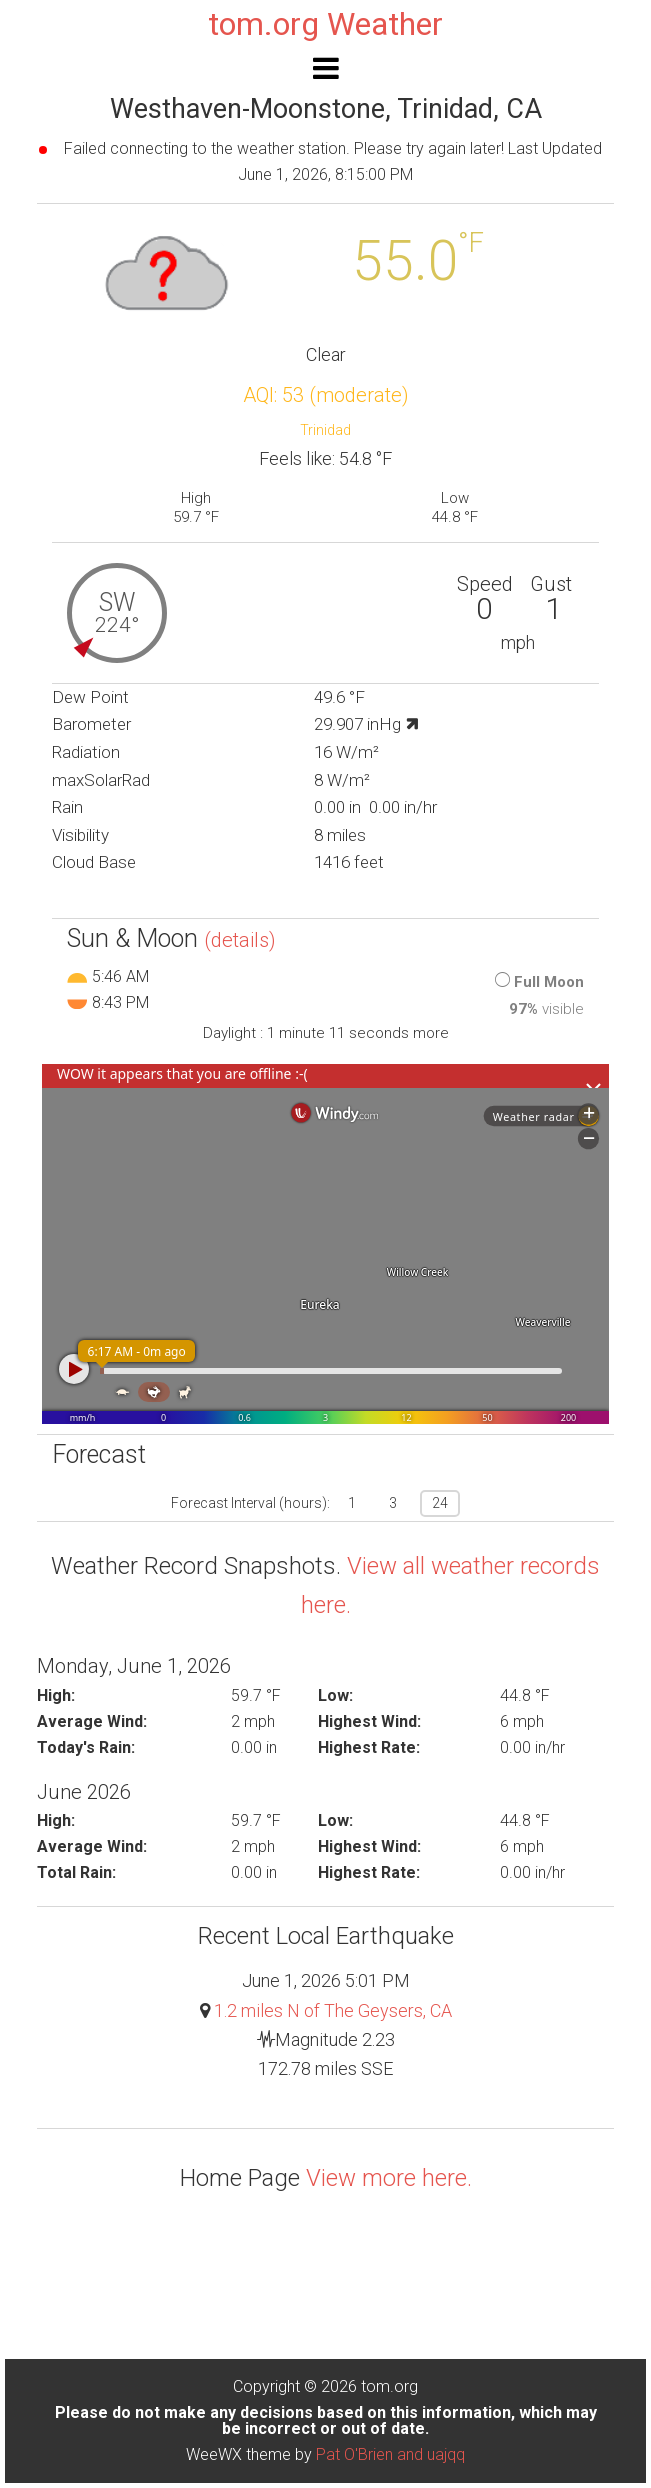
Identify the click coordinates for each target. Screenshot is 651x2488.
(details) (240, 940)
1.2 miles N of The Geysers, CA (333, 2010)
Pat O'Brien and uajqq (390, 2454)
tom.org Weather (325, 24)
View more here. (389, 2178)
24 (440, 1503)
